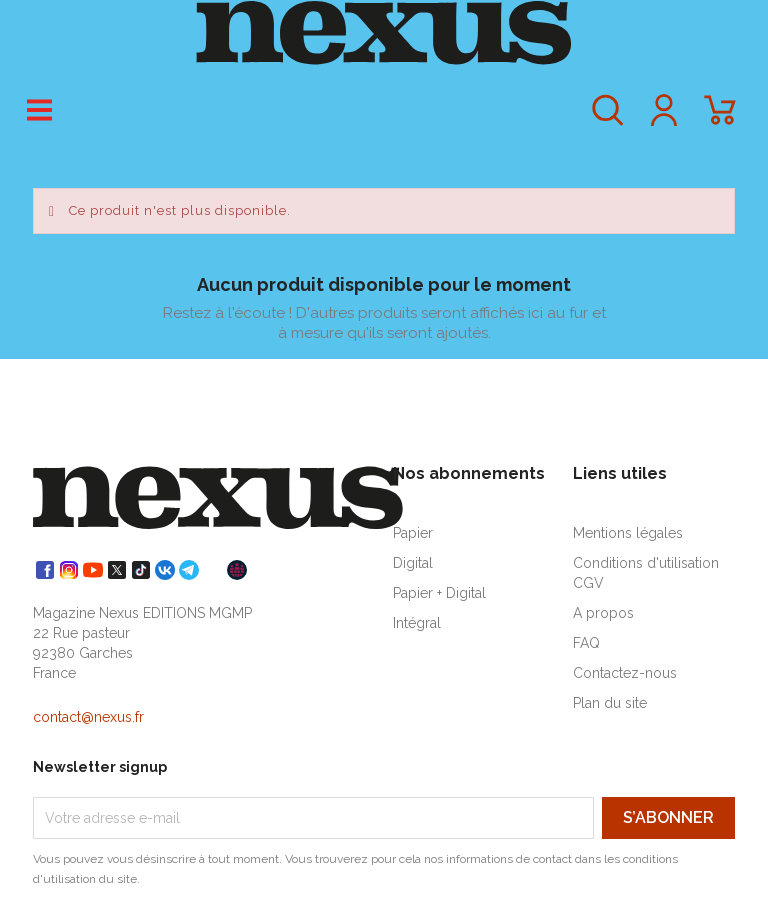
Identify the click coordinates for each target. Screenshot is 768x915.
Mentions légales (628, 533)
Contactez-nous (625, 673)
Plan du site (610, 703)
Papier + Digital (439, 593)
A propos (603, 613)
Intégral (417, 623)
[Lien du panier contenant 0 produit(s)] (720, 119)
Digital (413, 563)
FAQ (586, 643)
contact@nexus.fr (88, 717)
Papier (413, 533)
